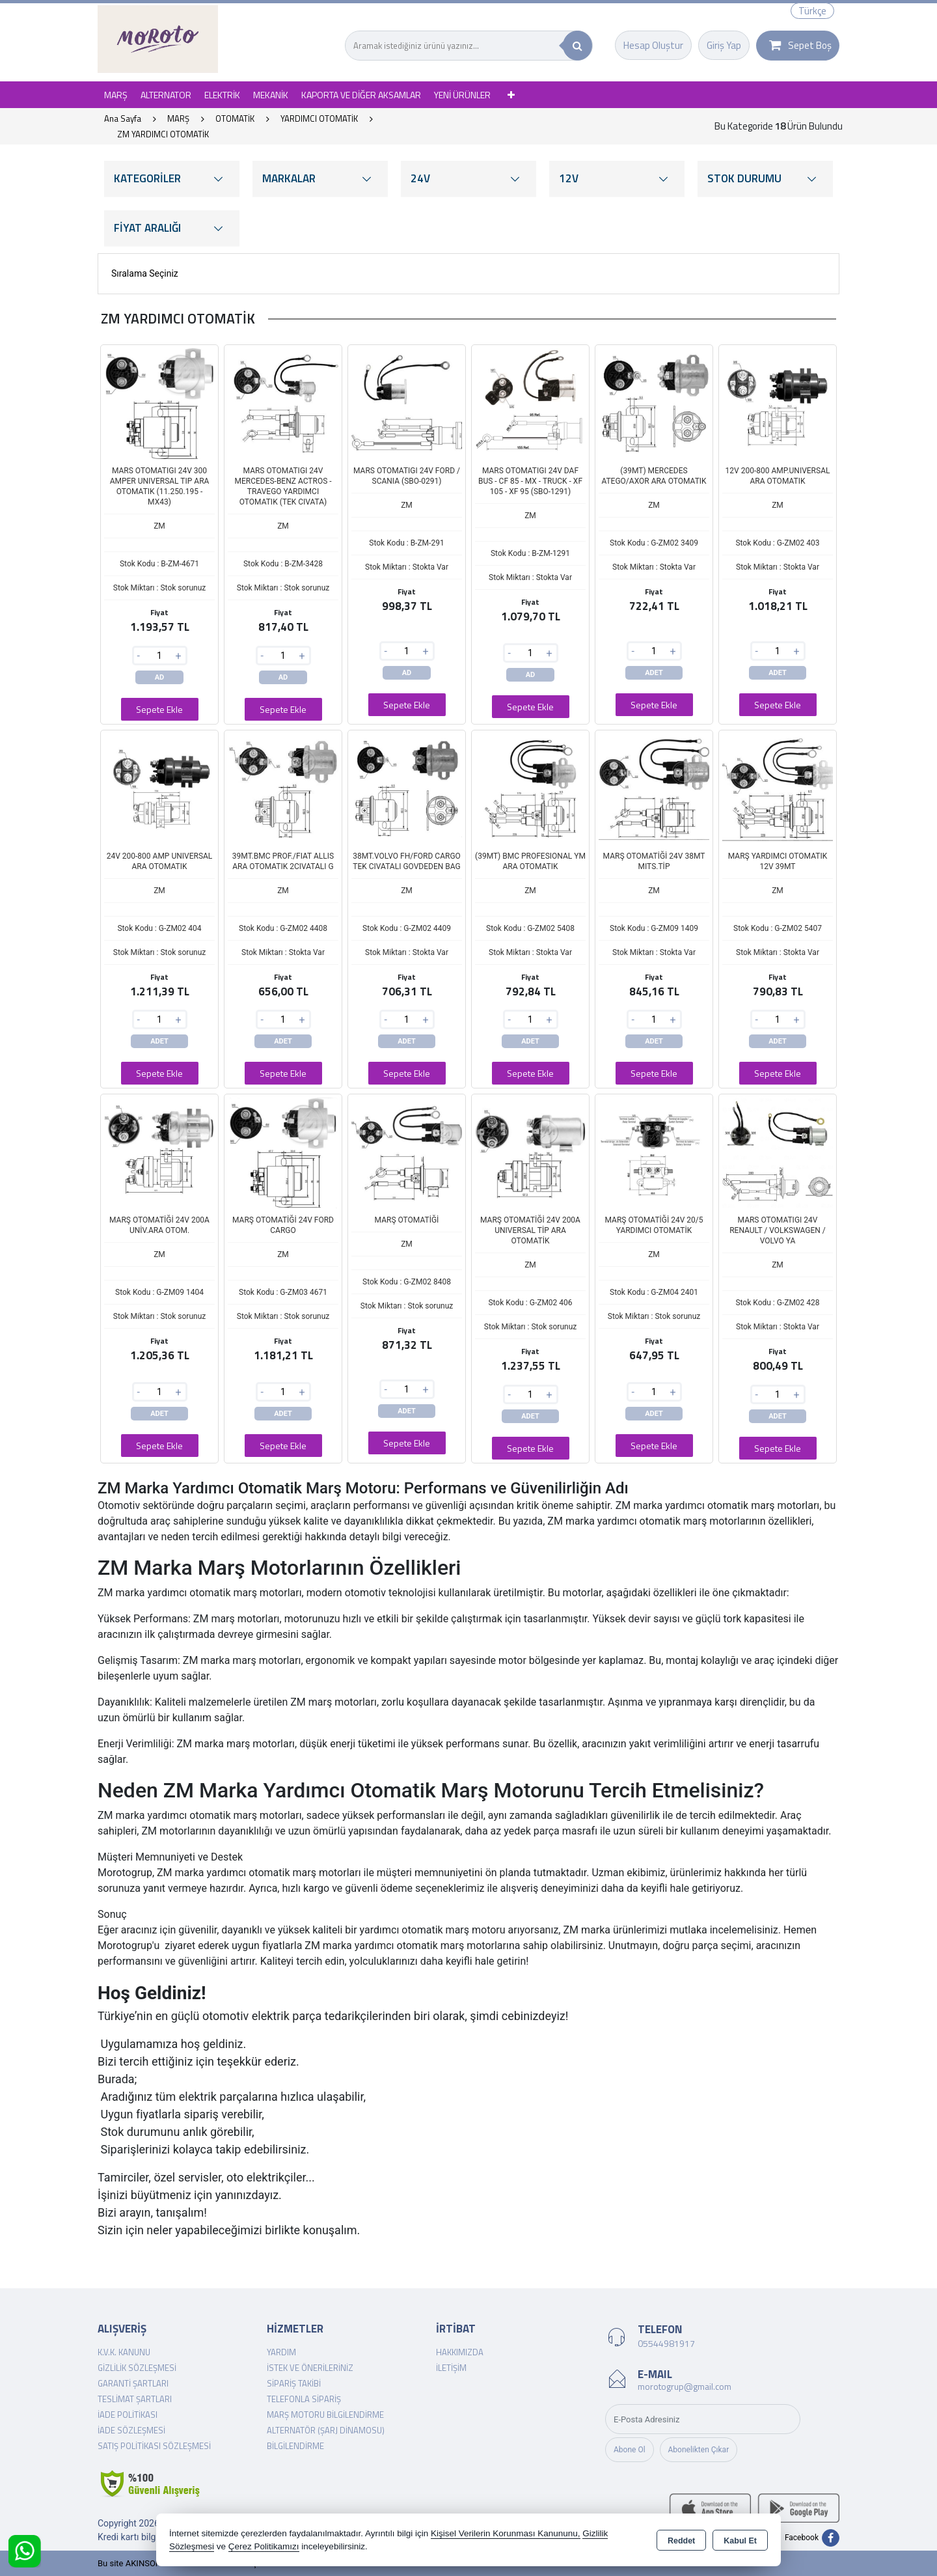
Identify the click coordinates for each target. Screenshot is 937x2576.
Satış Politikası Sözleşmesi (154, 2445)
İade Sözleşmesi (131, 2430)
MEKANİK (270, 95)
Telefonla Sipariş (304, 2398)
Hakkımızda (459, 2352)
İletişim (451, 2367)
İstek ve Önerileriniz (310, 2367)
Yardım (281, 2352)
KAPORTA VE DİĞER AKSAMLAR (361, 95)
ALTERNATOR (166, 95)
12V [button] (617, 178)
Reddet (681, 2540)
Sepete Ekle (159, 709)
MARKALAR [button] (320, 178)
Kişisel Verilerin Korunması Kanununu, (505, 2533)
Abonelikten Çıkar (698, 2449)
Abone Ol (629, 2449)
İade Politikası (127, 2414)
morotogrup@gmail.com (684, 2386)
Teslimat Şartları (135, 2398)
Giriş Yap (724, 45)
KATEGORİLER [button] (172, 178)
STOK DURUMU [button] (765, 178)
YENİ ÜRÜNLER (462, 95)
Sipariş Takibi (294, 2383)
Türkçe (812, 10)
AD (160, 677)
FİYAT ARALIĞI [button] (172, 228)
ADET (654, 673)
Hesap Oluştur (653, 45)
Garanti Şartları (133, 2383)
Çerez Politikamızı (263, 2546)
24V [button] (468, 178)
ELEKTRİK (222, 95)
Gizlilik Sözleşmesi (137, 2367)
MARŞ (116, 95)
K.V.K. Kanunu (124, 2352)
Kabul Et (740, 2540)
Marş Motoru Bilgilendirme (325, 2414)
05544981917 (666, 2343)
